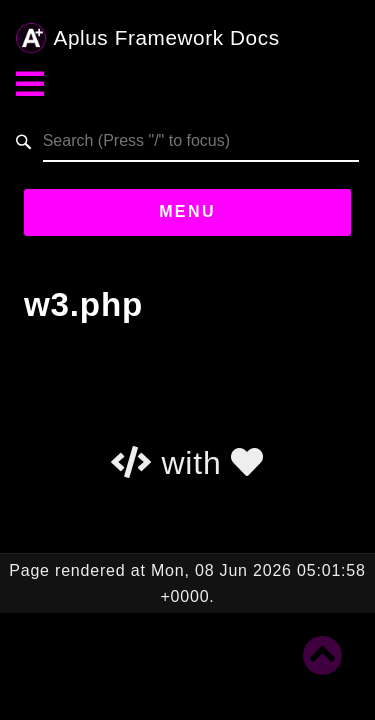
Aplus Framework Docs (148, 38)
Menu (187, 211)
